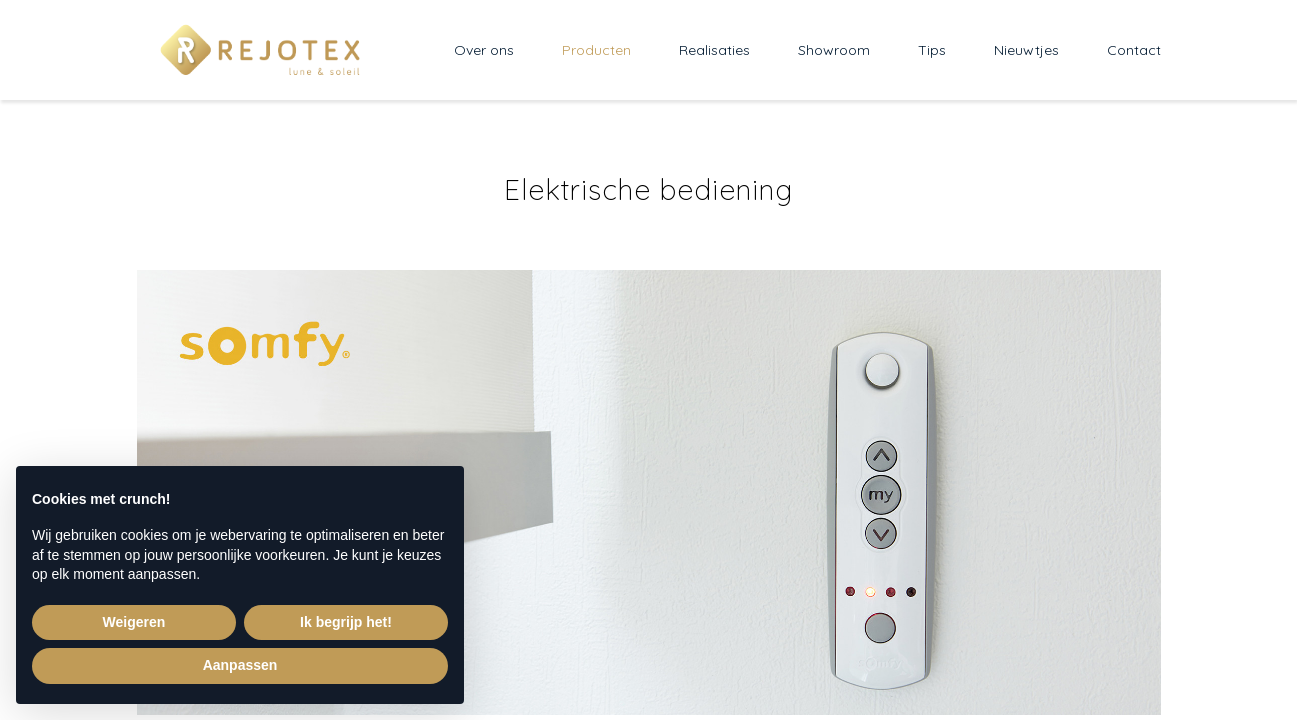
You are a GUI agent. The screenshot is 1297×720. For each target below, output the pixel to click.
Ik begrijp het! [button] (346, 622)
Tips (932, 50)
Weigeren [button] (134, 622)
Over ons (484, 50)
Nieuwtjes (1026, 50)
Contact (1134, 50)
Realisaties (714, 50)
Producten (596, 50)
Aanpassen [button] (240, 665)
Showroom (834, 50)
